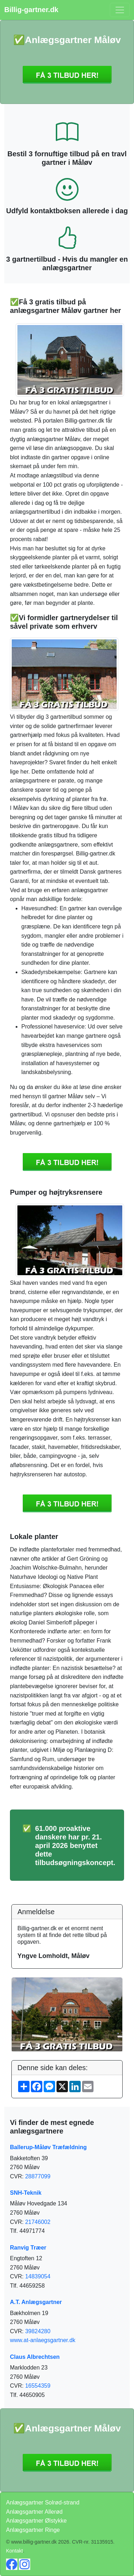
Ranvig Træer (28, 2248)
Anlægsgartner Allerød (34, 2512)
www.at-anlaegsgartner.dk (42, 2340)
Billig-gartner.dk (31, 10)
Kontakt (14, 2551)
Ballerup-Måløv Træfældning (48, 2147)
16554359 (37, 2386)
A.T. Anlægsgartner (36, 2302)
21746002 (37, 2222)
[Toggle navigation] (120, 10)
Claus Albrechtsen (35, 2357)
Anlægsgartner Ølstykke (36, 2521)
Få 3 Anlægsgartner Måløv (67, 75)
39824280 (37, 2331)
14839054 (37, 2276)
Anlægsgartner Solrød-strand (42, 2502)
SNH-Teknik (26, 2193)
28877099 (37, 2176)
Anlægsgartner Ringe (33, 2530)
